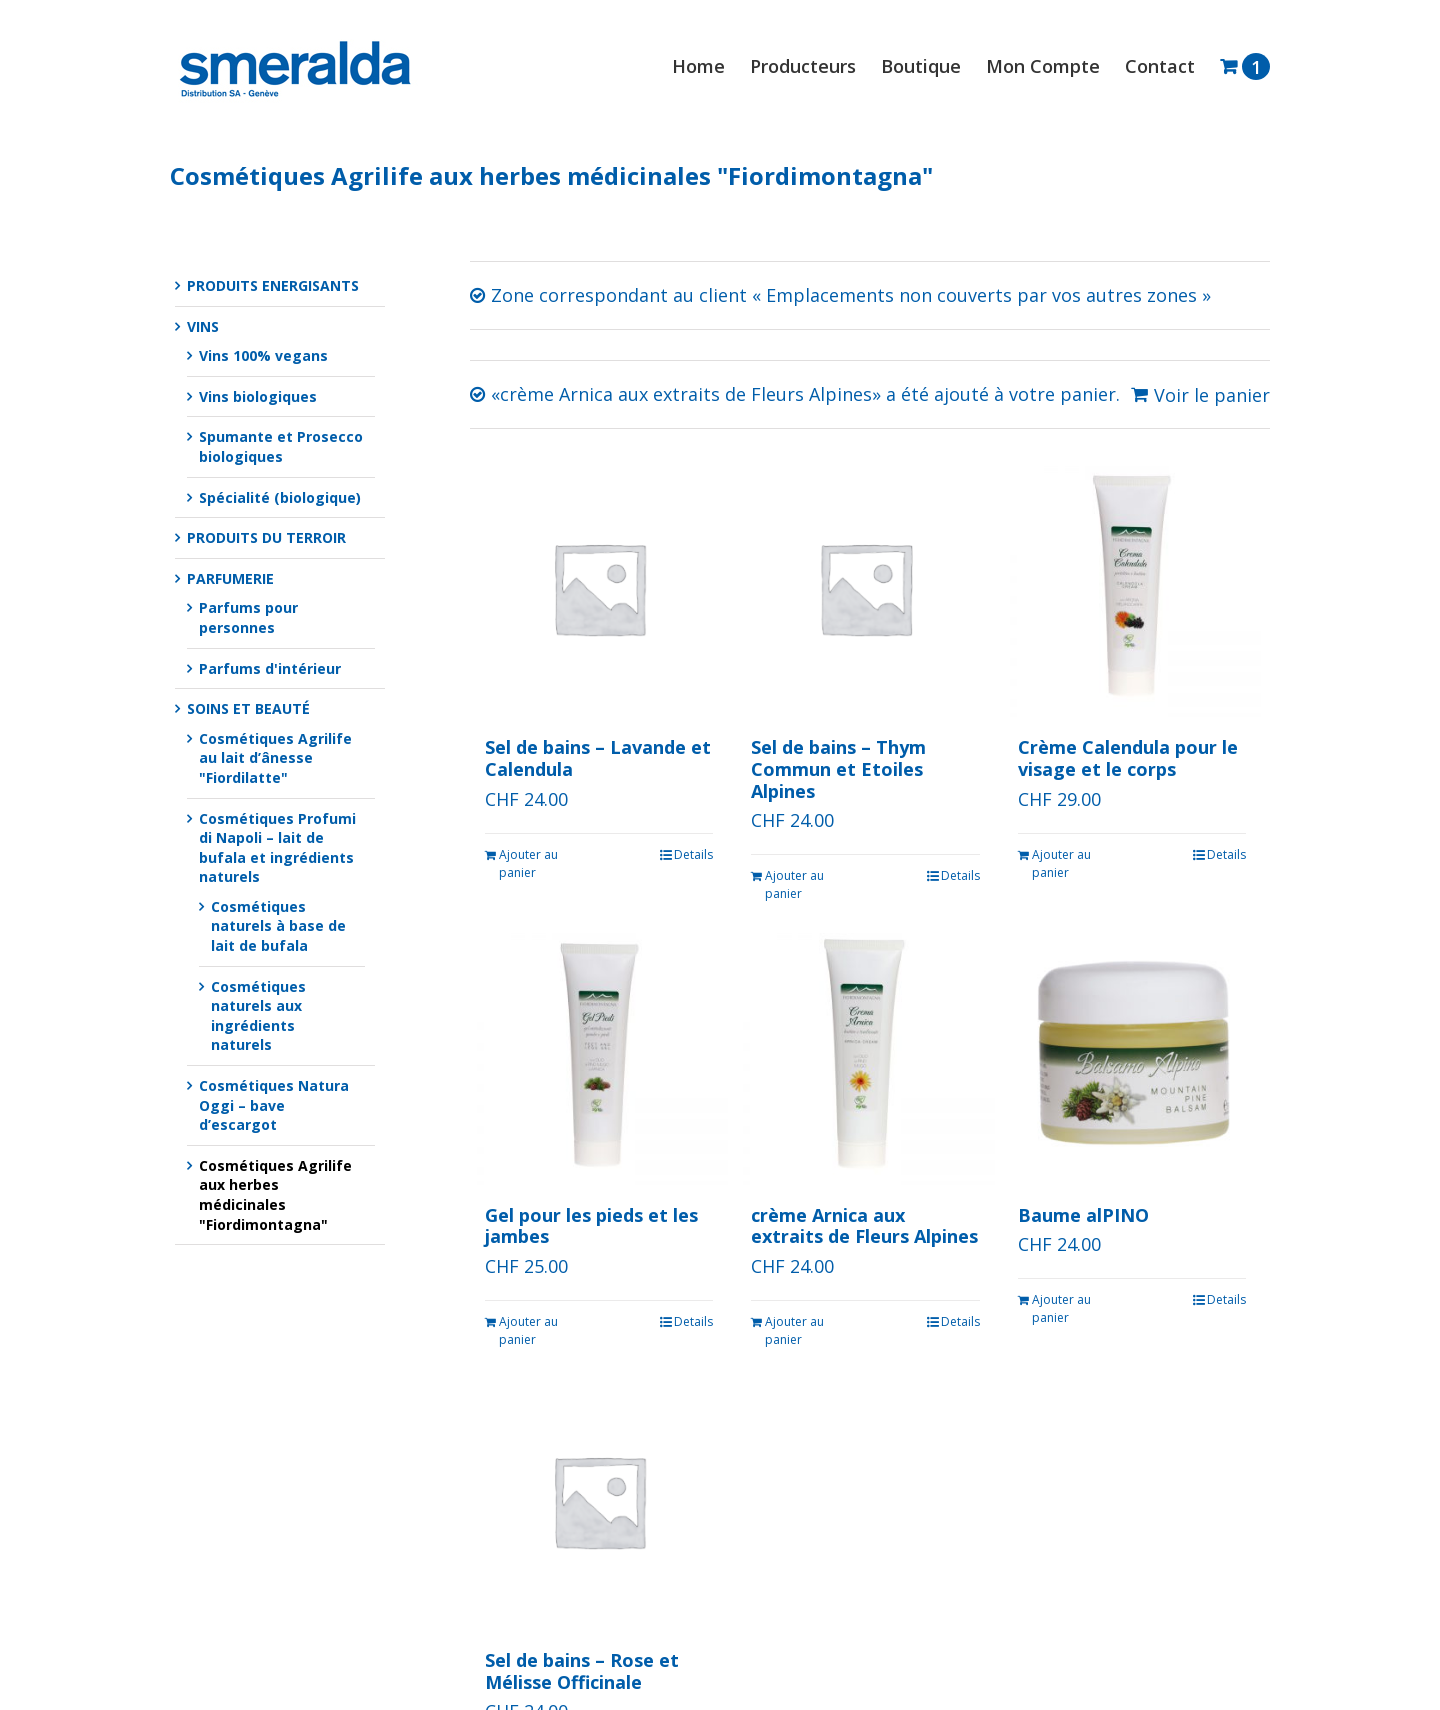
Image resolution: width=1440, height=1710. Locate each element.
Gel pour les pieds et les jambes (591, 1226)
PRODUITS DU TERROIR (266, 537)
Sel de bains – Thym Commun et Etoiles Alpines (838, 768)
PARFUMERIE (230, 578)
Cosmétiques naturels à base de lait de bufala (278, 926)
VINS (203, 326)
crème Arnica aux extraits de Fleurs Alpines (864, 1226)
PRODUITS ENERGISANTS (273, 285)
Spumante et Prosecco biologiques (281, 446)
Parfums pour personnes (248, 617)
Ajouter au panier (528, 863)
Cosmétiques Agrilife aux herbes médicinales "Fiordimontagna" (275, 1195)
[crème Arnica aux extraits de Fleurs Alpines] (865, 1055)
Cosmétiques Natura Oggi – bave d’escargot (274, 1105)
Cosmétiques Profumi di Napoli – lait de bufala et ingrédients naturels (277, 848)
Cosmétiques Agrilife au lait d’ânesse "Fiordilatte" (275, 758)
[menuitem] (711, 66)
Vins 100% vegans (263, 355)
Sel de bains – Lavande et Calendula (598, 758)
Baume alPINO (1083, 1215)
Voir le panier (1212, 395)
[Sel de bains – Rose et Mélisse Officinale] (599, 1501)
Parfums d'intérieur (270, 668)
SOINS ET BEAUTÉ (248, 708)
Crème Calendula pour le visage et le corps (1128, 758)
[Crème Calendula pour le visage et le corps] (1132, 588)
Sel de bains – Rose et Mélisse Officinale (582, 1671)
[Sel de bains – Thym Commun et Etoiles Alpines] (865, 588)
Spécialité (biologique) (280, 497)
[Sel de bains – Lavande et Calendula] (599, 588)
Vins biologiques (258, 396)
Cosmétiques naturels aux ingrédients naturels (258, 1016)
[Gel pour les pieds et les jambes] (599, 1055)
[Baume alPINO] (1132, 1055)
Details (693, 854)
